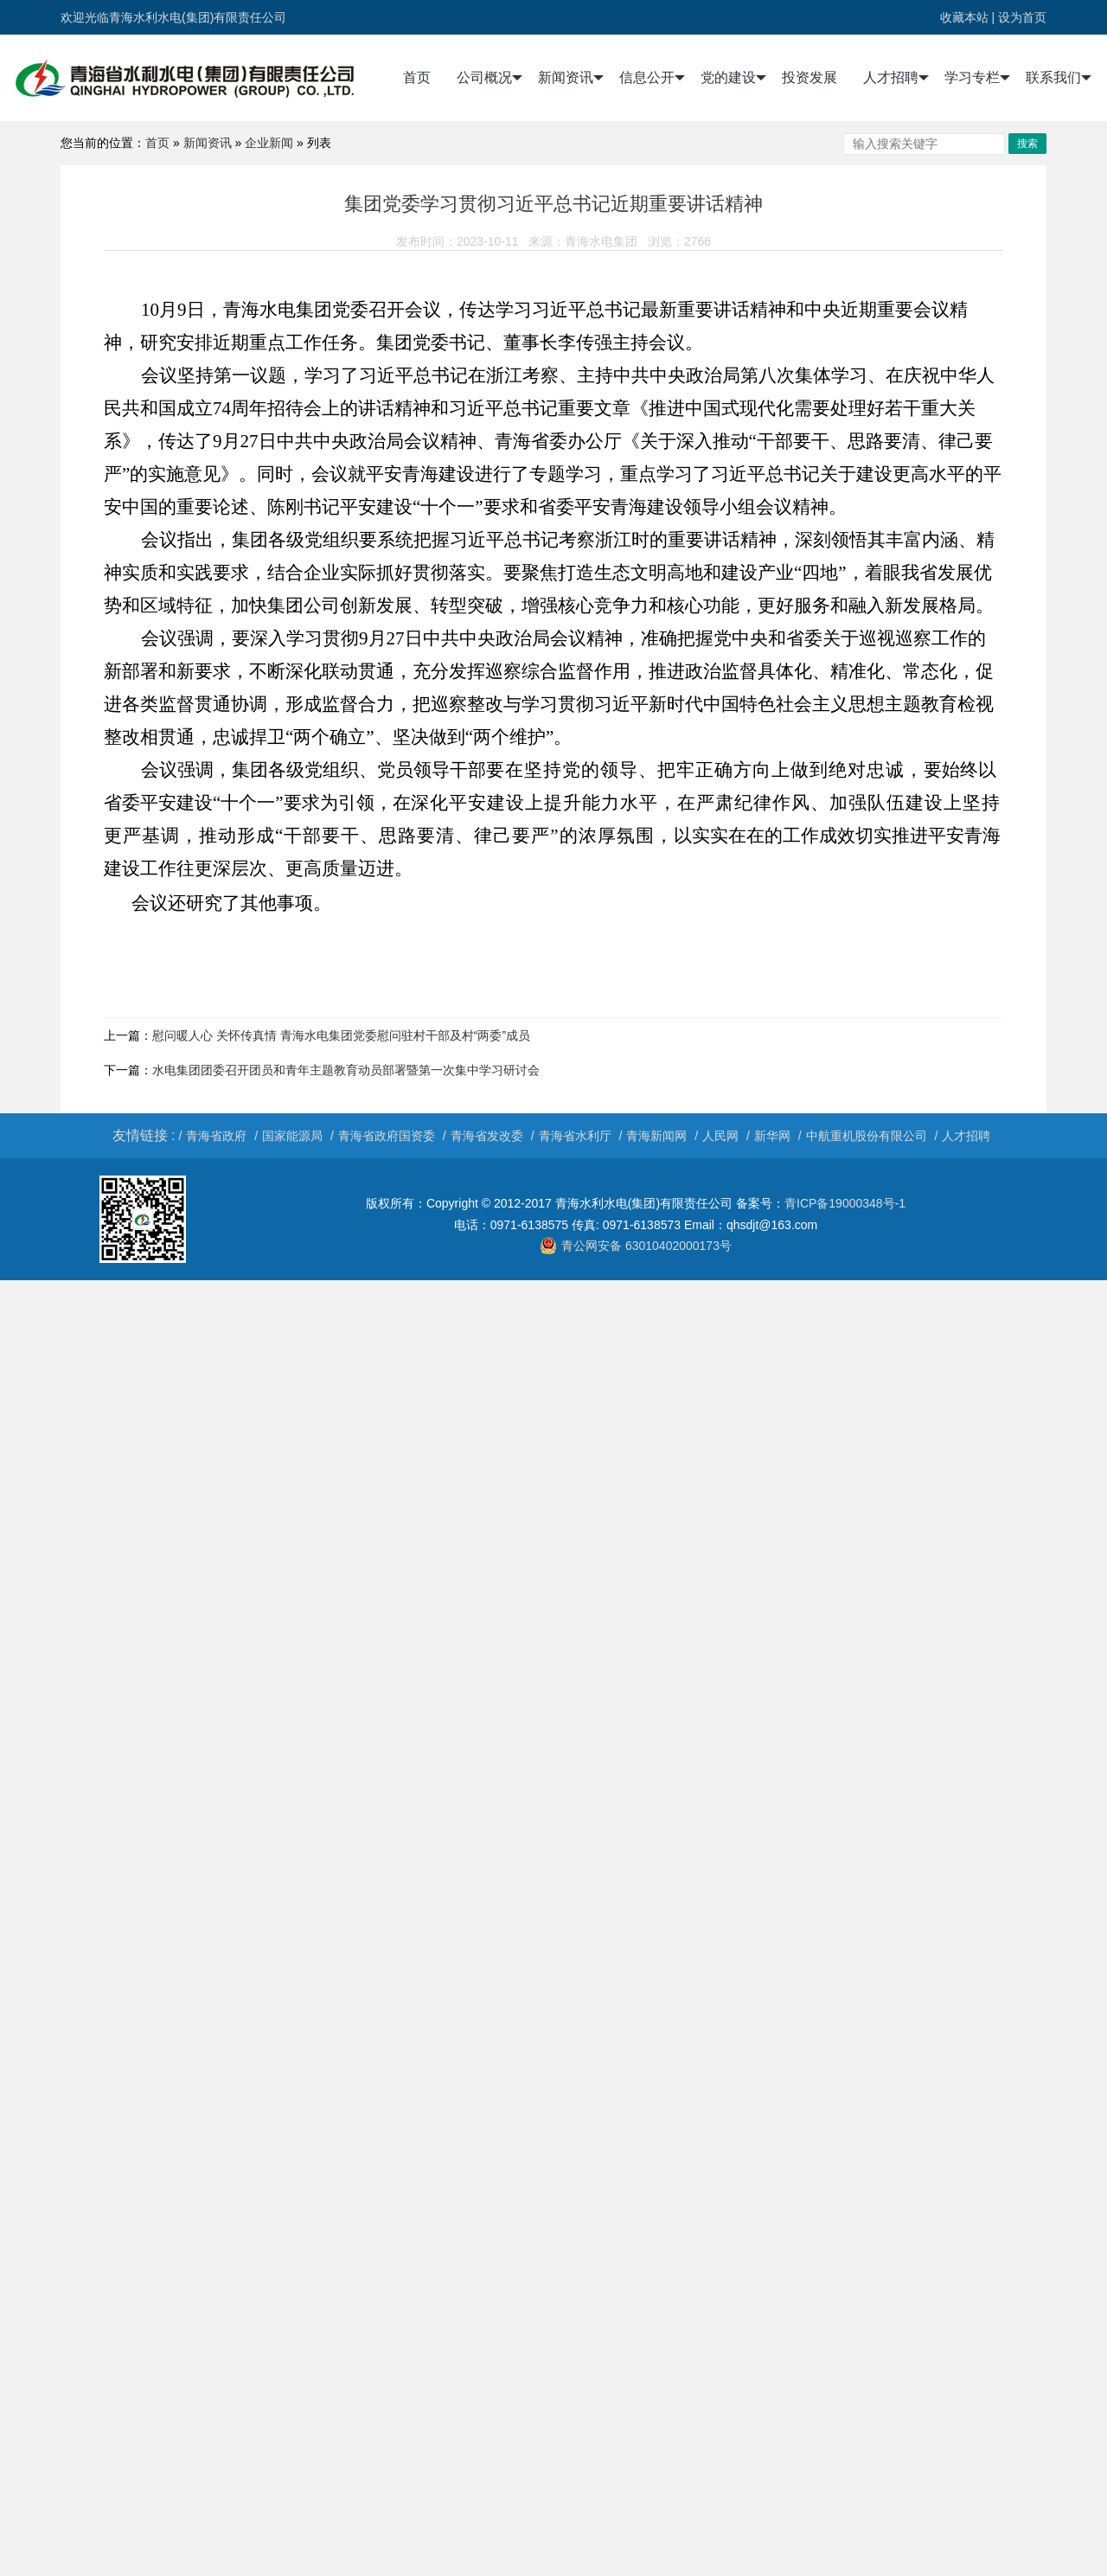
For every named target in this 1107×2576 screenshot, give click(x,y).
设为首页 (1022, 17)
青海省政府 (216, 1136)
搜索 (1027, 144)
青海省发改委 (487, 1136)
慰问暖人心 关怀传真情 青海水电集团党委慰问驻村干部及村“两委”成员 (341, 1035)
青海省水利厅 (575, 1136)
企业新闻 (269, 143)
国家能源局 (292, 1136)
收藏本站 (964, 17)
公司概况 (489, 78)
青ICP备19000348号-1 (844, 1203)
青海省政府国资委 (386, 1136)
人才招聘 (896, 78)
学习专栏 (977, 78)
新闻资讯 (571, 78)
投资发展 (809, 77)
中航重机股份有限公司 (866, 1136)
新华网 (772, 1136)
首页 (417, 77)
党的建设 (733, 78)
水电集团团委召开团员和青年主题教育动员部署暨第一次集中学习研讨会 (346, 1070)
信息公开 (652, 78)
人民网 (720, 1136)
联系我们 (1058, 78)
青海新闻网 (656, 1136)
